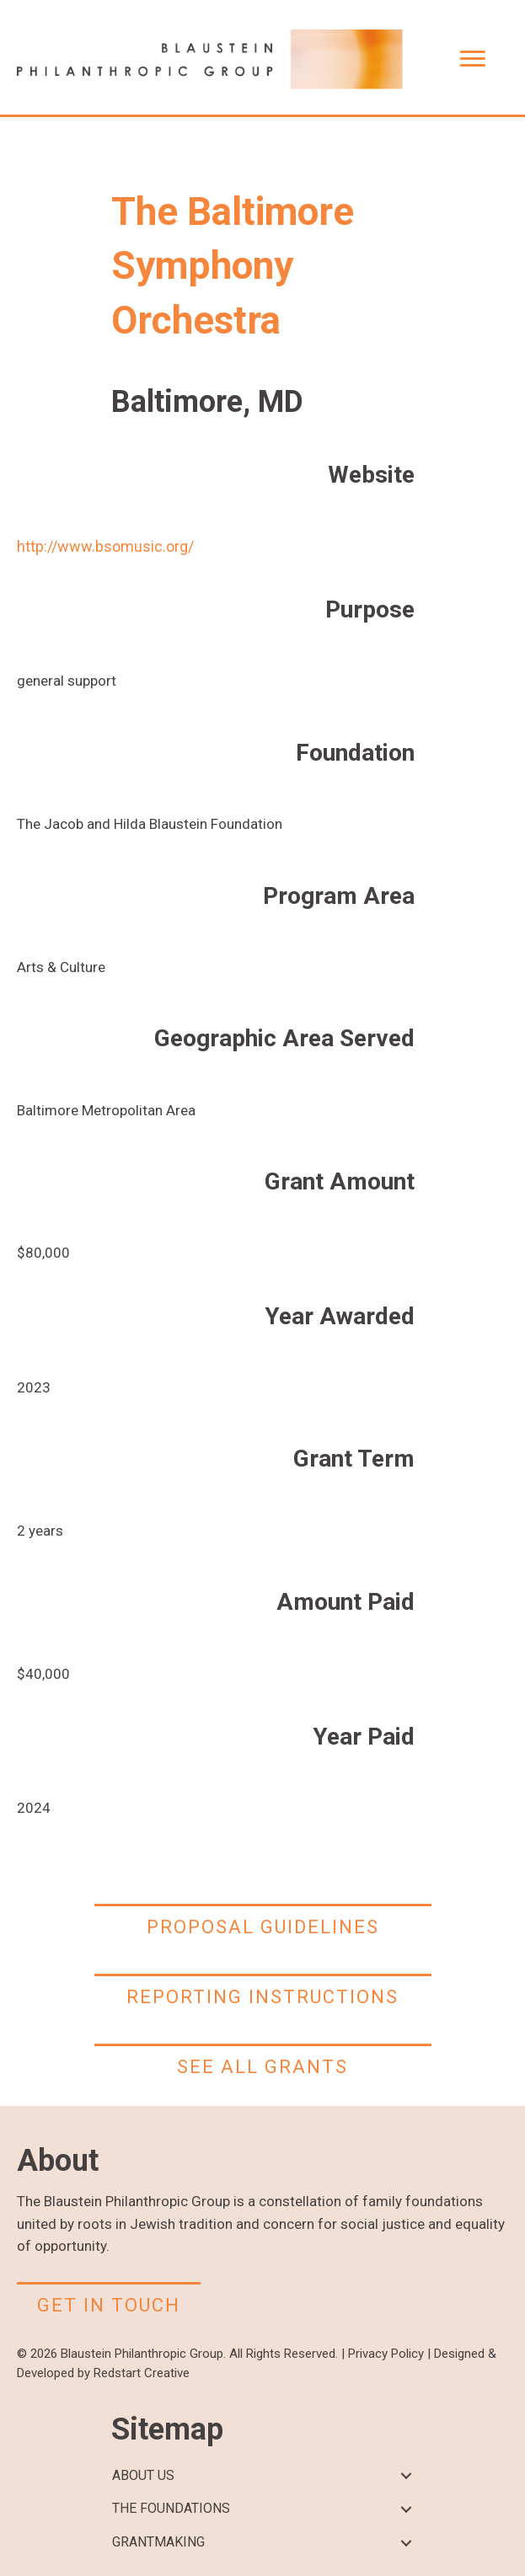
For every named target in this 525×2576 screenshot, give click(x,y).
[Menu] (472, 59)
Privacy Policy (386, 2353)
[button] (407, 2476)
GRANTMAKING (158, 2542)
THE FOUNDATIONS (171, 2508)
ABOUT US (143, 2475)
